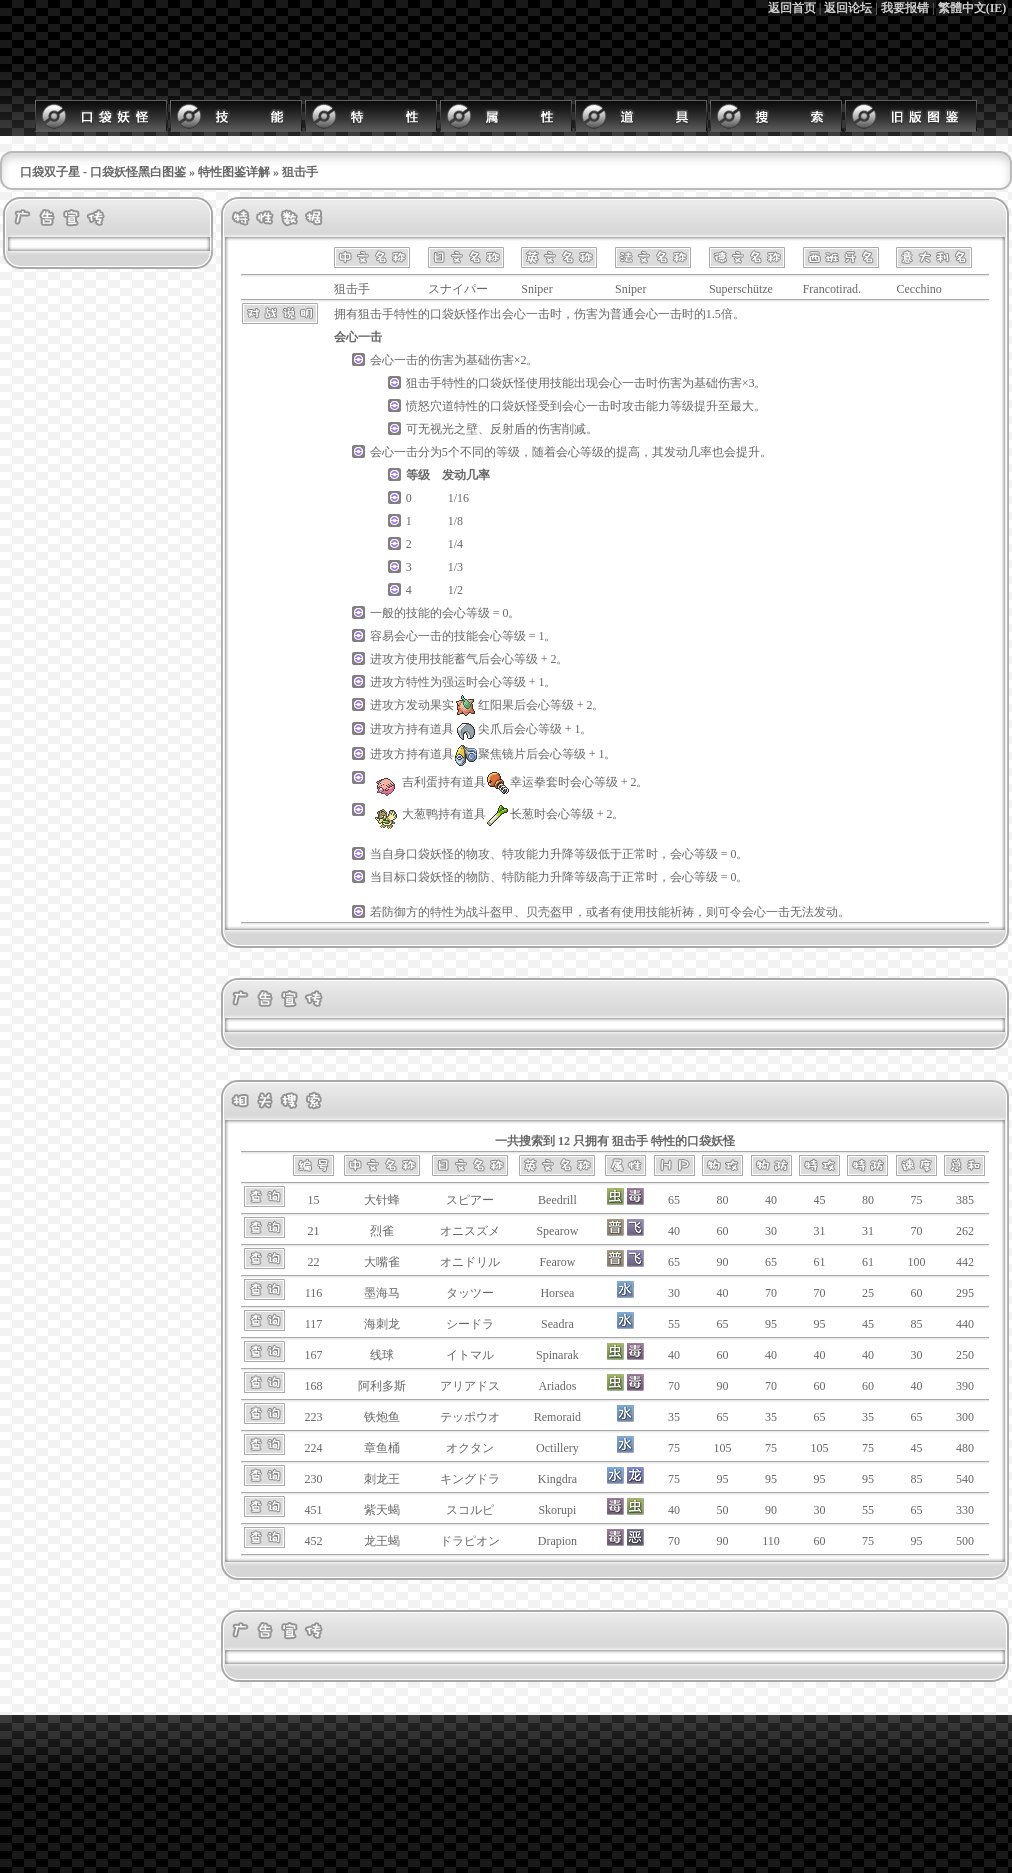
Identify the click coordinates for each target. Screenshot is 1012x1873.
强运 (454, 682)
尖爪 (478, 729)
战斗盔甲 (490, 912)
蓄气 (466, 659)
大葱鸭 (404, 814)
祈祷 (682, 912)
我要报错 (905, 8)
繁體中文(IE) (972, 8)
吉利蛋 (404, 782)
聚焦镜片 (490, 754)
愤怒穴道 (430, 406)
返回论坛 (848, 8)
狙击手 (376, 314)
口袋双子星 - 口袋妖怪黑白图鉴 (103, 172)
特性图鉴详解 (234, 172)
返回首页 (792, 8)
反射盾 (508, 429)
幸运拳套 (522, 782)
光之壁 (460, 429)
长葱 (510, 814)
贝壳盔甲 (550, 912)
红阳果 (484, 705)
